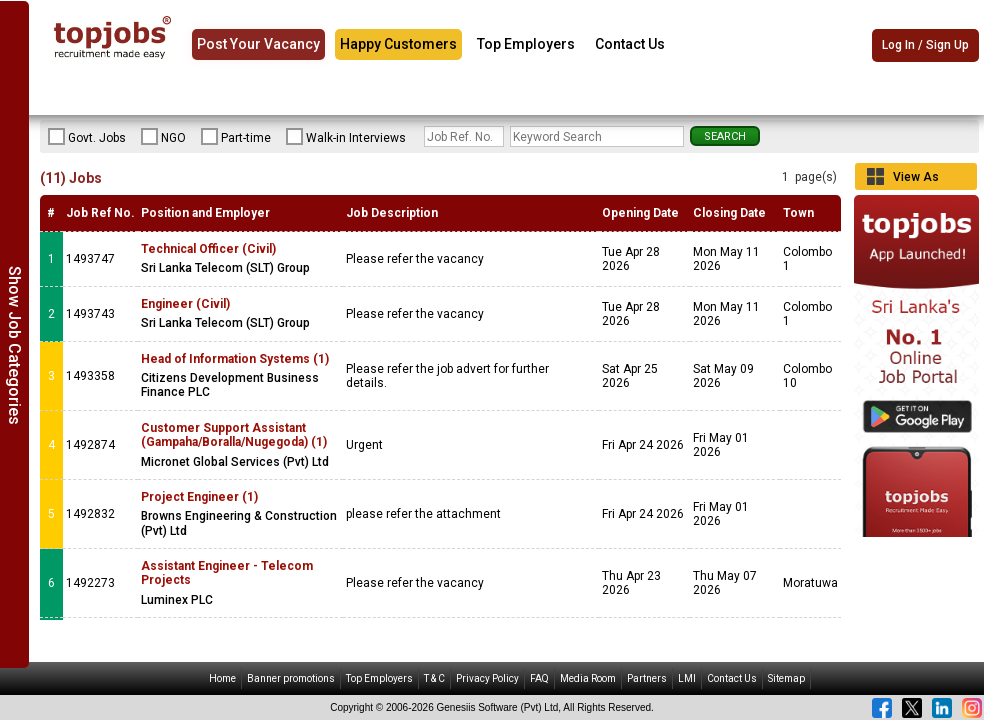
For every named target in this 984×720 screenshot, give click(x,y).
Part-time (236, 137)
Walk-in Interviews (346, 137)
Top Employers (526, 44)
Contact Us (630, 44)
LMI (687, 678)
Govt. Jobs (87, 137)
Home (222, 678)
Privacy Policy (487, 678)
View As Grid (916, 180)
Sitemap (786, 678)
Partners (647, 678)
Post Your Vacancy (258, 44)
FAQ (539, 678)
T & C (434, 678)
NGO (163, 137)
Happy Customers (398, 44)
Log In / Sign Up (925, 45)
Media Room (588, 678)
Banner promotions (291, 678)
